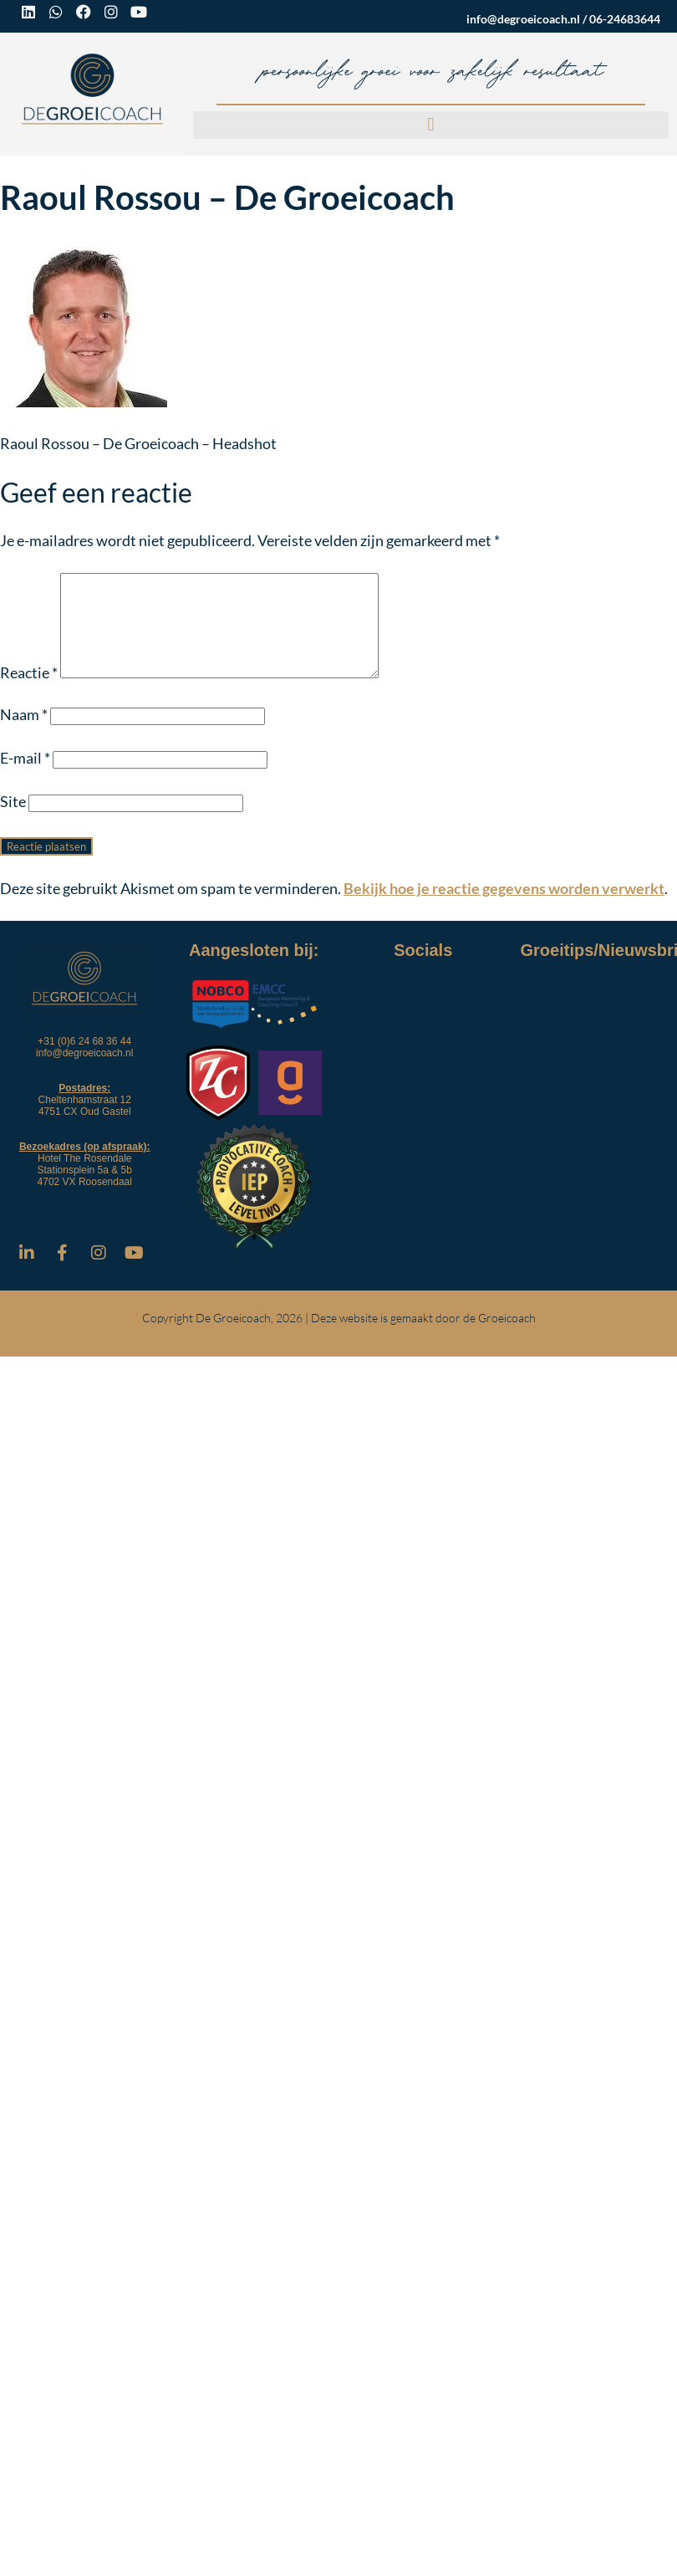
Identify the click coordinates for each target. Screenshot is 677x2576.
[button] (431, 125)
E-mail (25, 778)
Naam (24, 734)
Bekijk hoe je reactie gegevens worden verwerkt (504, 908)
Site (13, 821)
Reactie (29, 692)
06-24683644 (624, 19)
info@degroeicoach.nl (523, 19)
